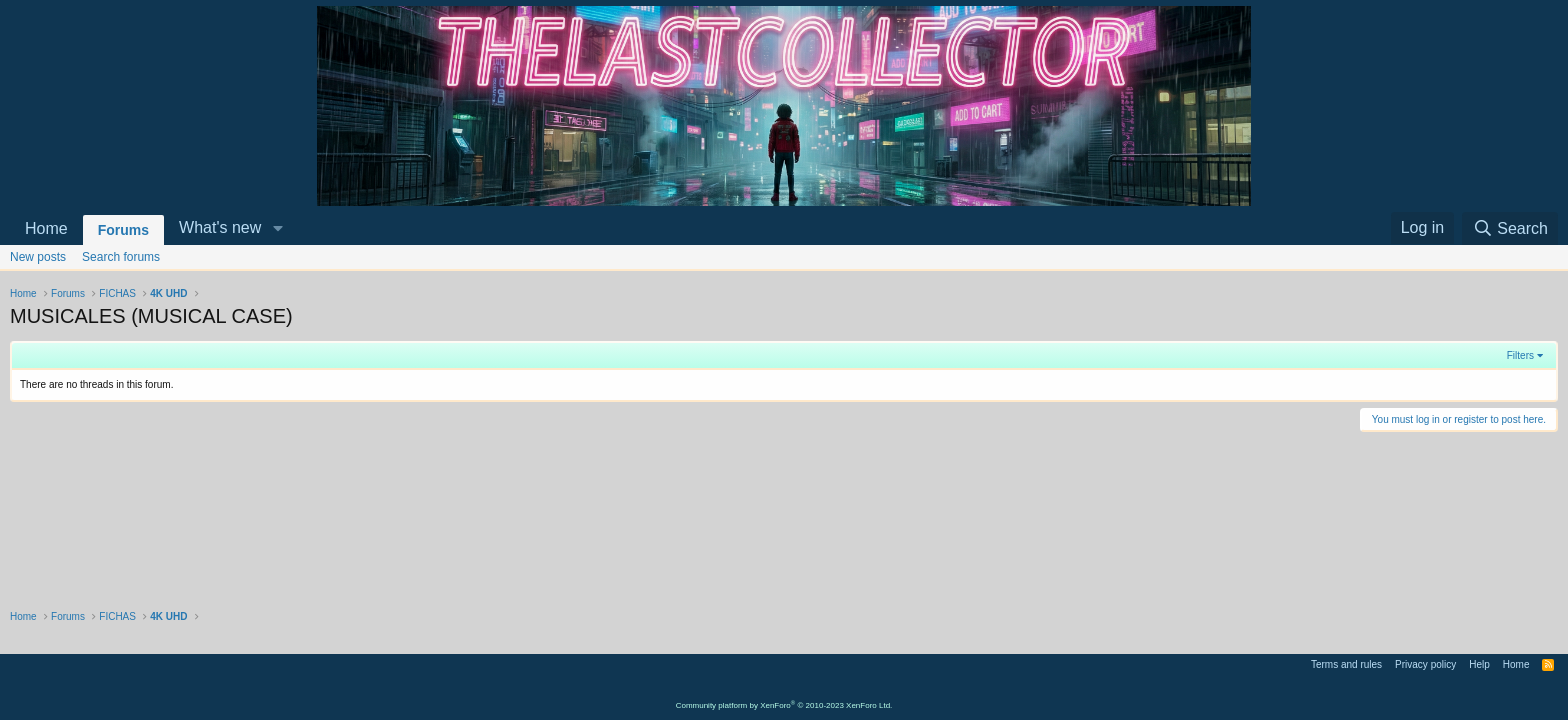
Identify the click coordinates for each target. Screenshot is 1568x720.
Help (1479, 664)
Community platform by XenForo (784, 705)
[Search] (1510, 228)
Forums (123, 230)
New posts (38, 257)
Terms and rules (1346, 664)
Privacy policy (1425, 664)
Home (46, 228)
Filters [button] (1520, 355)
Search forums (121, 257)
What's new (220, 227)
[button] (277, 228)
